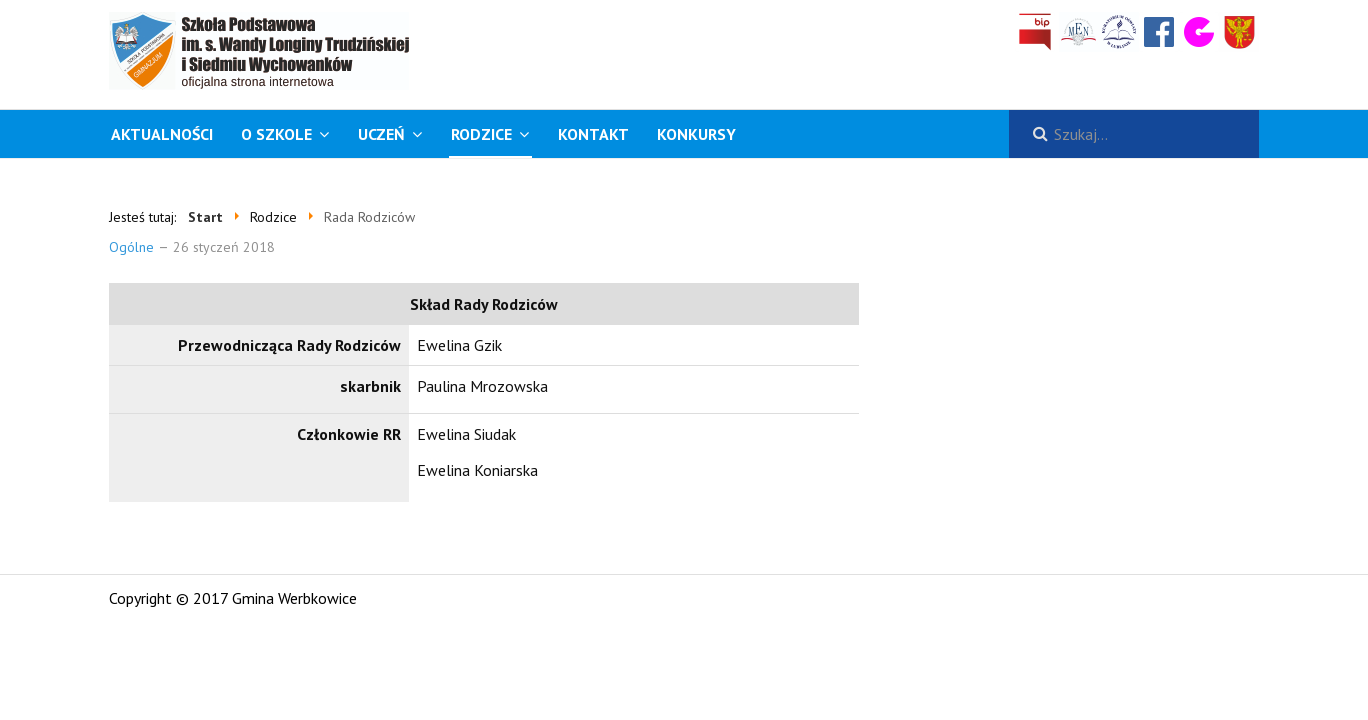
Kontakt (593, 134)
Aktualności (162, 134)
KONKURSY (696, 134)
